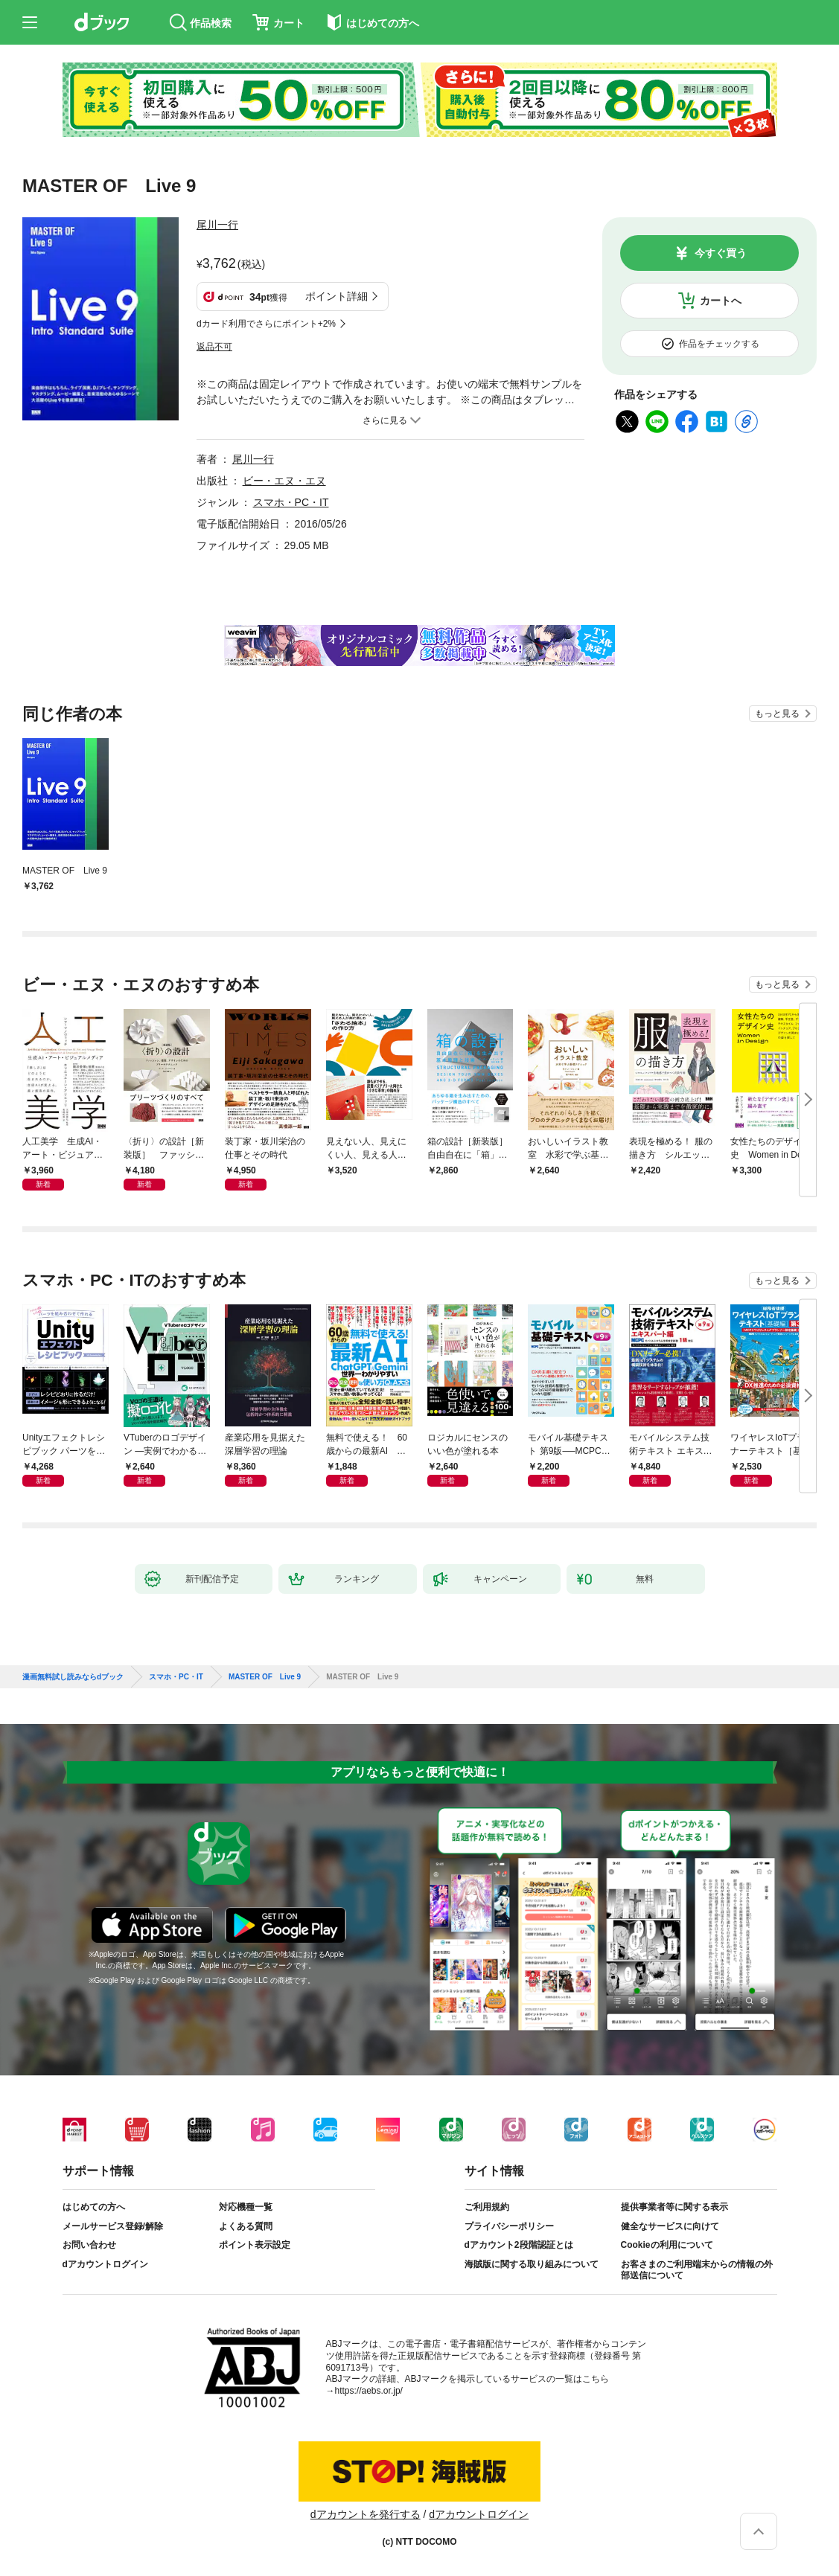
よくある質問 (245, 2226)
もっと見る (777, 713)
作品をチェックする (719, 344)
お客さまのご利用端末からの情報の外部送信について (697, 2270)
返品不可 (214, 347)
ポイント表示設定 (254, 2245)
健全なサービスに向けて (670, 2226)
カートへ (720, 301)
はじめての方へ (94, 2207)
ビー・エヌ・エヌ (284, 481)
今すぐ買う (721, 253)
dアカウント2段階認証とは (519, 2245)
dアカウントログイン (105, 2264)
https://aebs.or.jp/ (369, 2391)
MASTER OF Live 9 (265, 1677)
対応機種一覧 (245, 2207)
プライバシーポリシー (509, 2226)
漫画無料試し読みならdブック (73, 1677)
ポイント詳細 (336, 296)
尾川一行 (217, 225)
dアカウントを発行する (365, 2514)
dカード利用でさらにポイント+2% (266, 323)
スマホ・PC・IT (291, 502)
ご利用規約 (487, 2207)
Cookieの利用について (667, 2245)
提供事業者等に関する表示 (674, 2207)
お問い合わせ (89, 2245)
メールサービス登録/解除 (113, 2226)
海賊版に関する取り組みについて (532, 2264)
